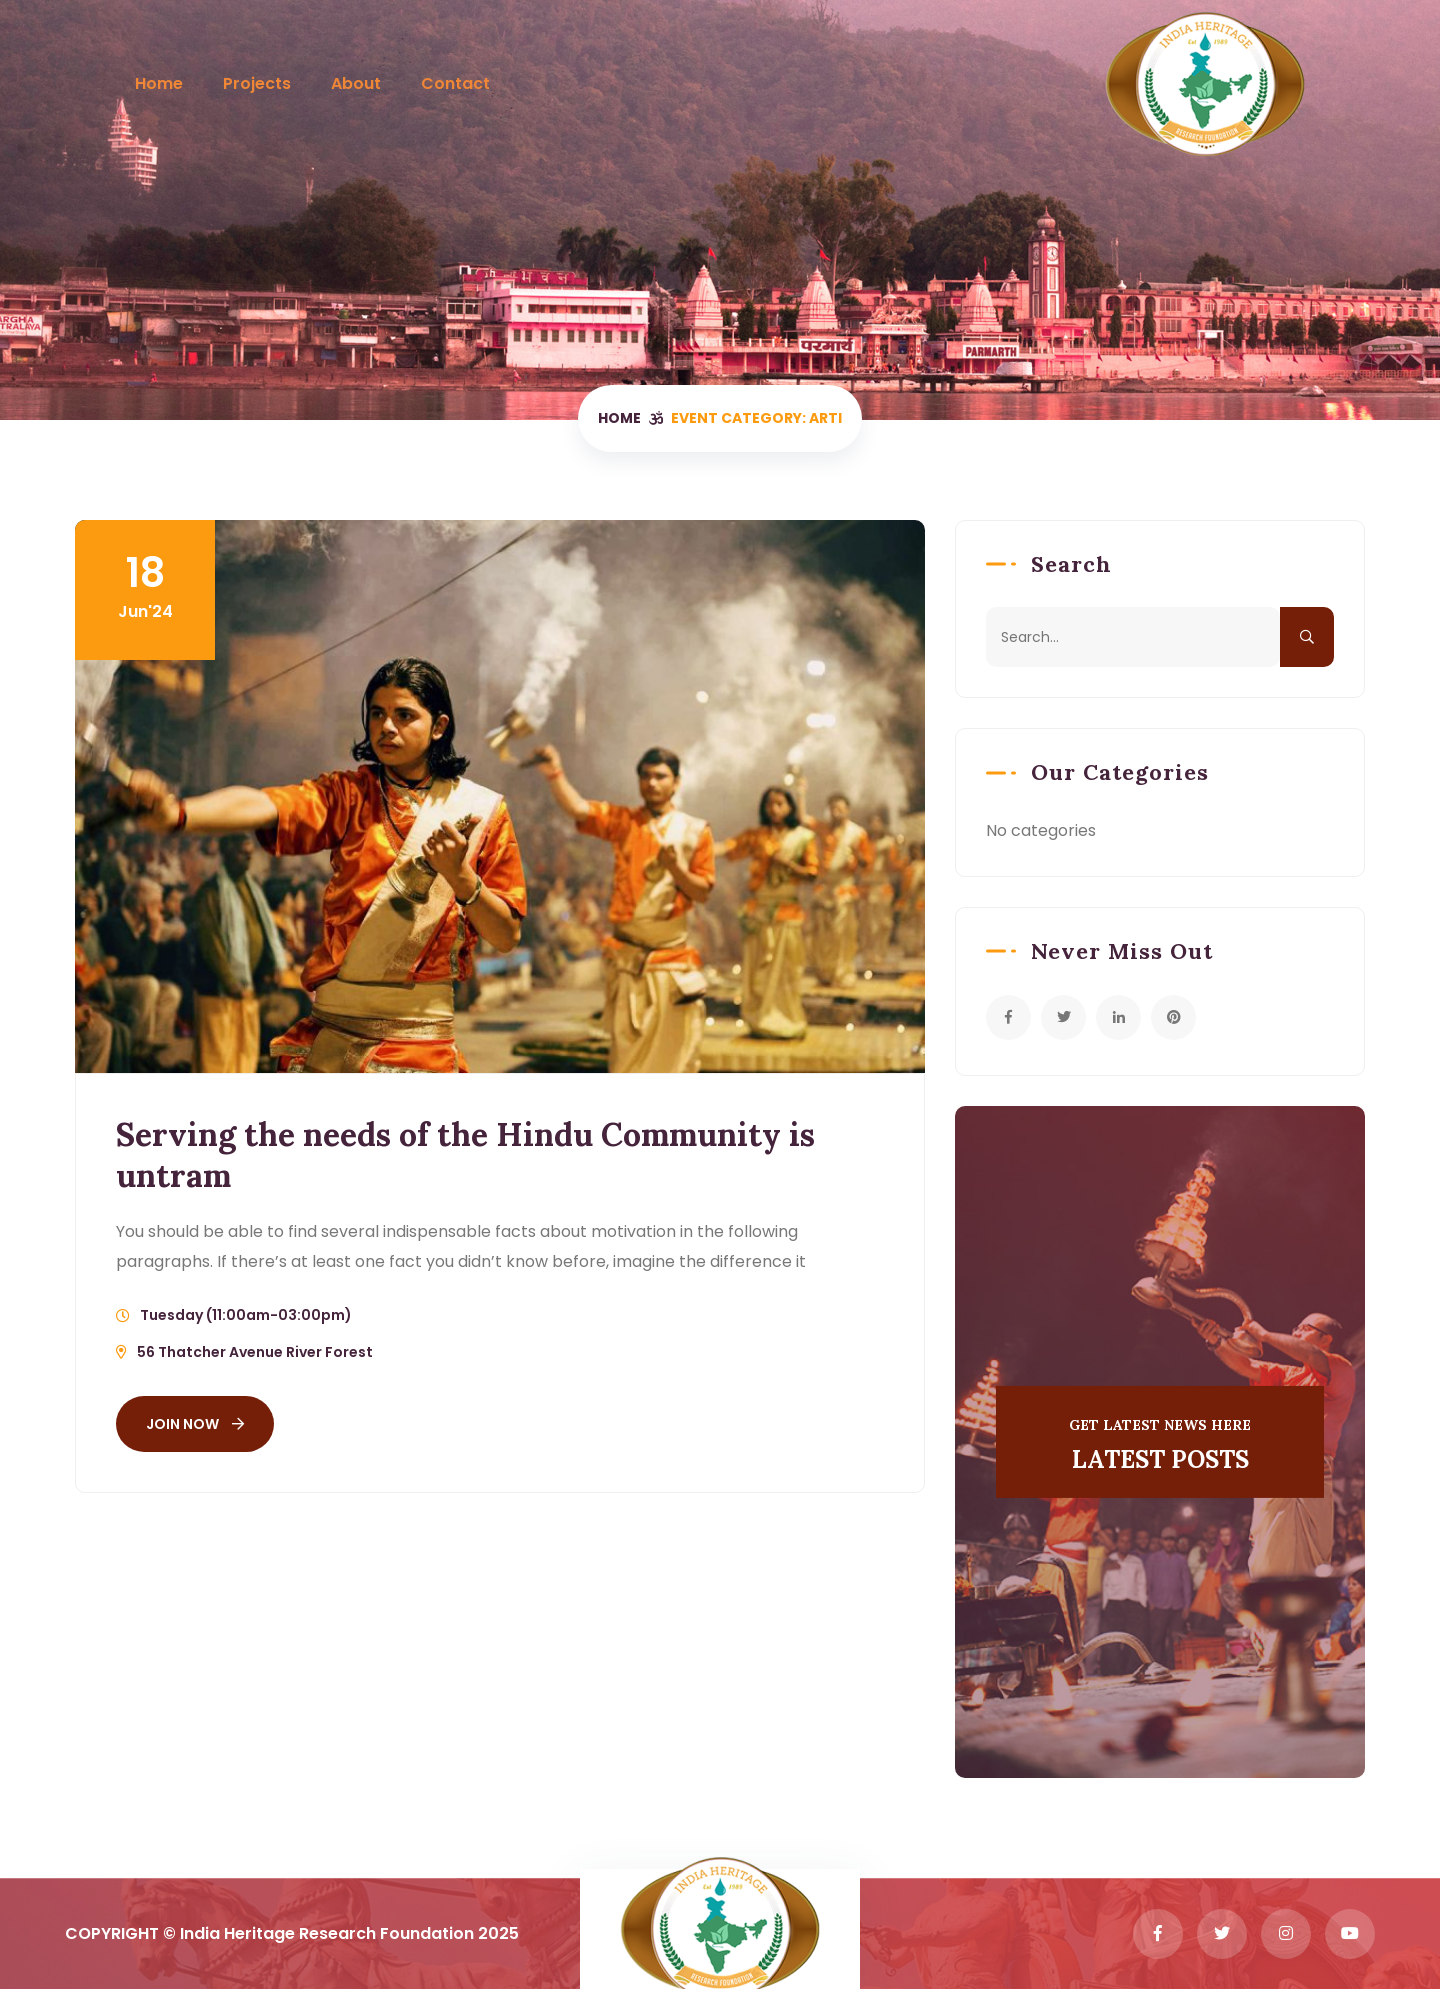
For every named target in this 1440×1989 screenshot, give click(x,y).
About (356, 83)
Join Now (195, 1424)
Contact (455, 83)
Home (159, 83)
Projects (257, 83)
